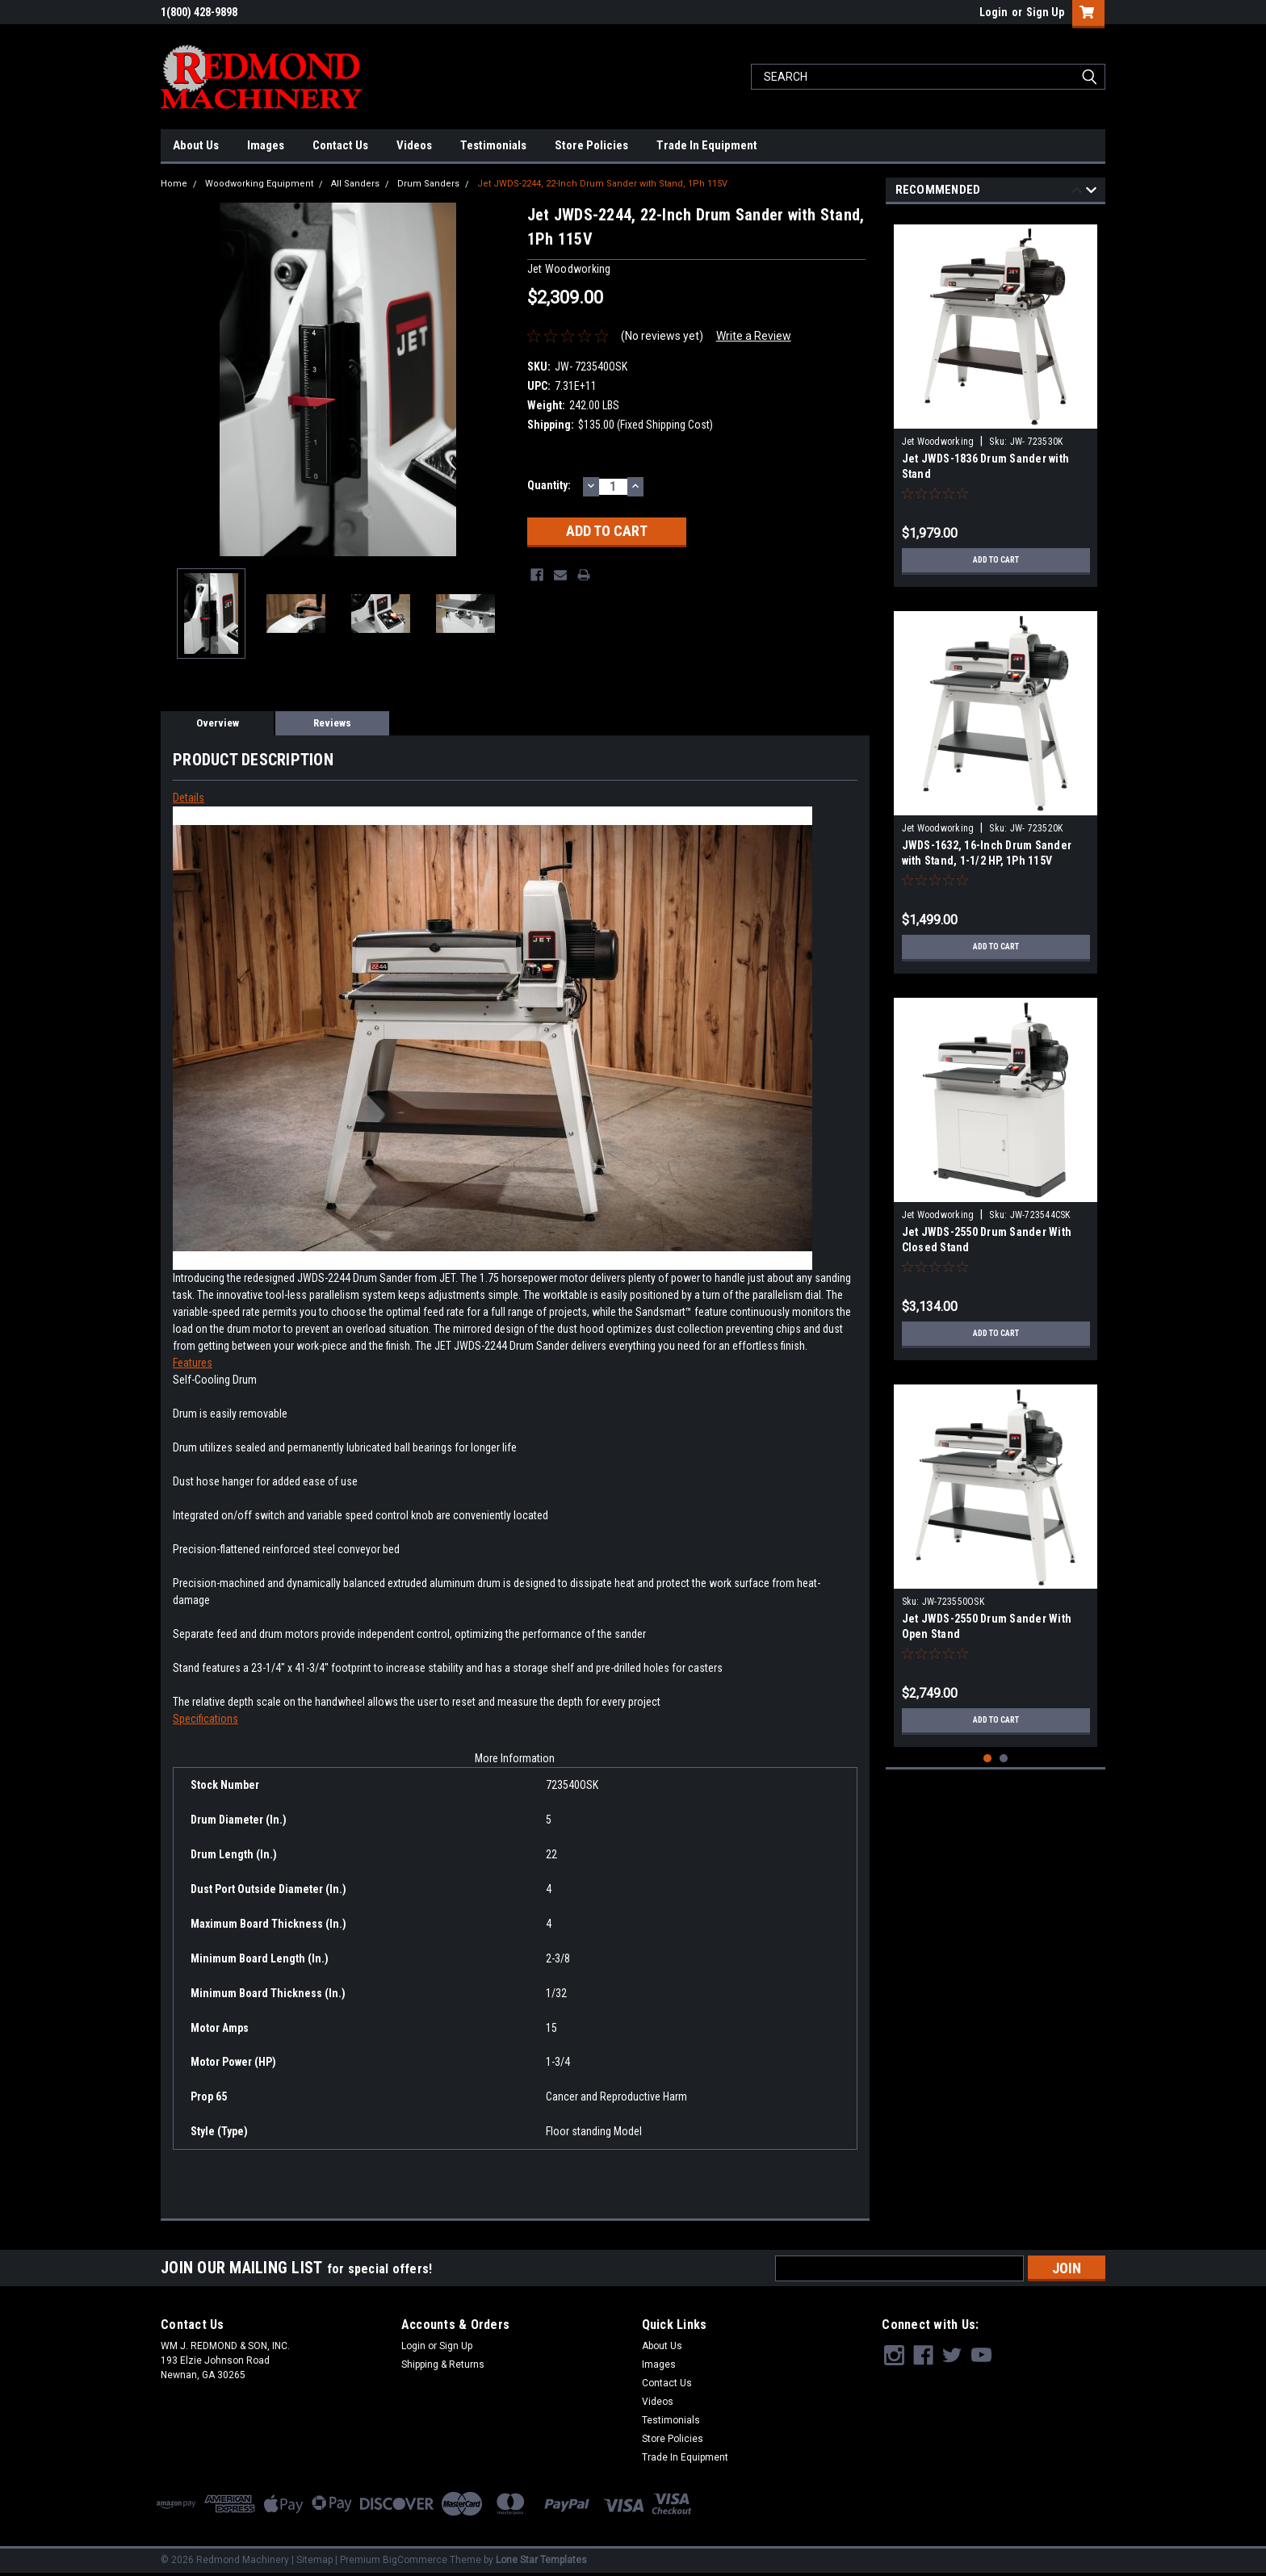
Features (192, 1362)
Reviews (332, 723)
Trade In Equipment (706, 145)
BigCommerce (415, 2560)
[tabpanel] (996, 399)
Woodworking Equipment (259, 183)
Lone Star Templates (541, 2560)
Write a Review (753, 335)
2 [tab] (1004, 1758)
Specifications (205, 1718)
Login (993, 12)
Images (265, 145)
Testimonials (493, 145)
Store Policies (591, 145)
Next (1091, 192)
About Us (196, 145)
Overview (217, 723)
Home (174, 183)
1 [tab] (987, 1758)
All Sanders (355, 183)
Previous (1077, 192)
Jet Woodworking (938, 441)
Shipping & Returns (442, 2364)
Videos (414, 145)
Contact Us (340, 145)
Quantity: (549, 485)
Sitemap (314, 2560)
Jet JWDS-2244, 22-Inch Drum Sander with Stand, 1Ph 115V (602, 183)
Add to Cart (996, 560)
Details (188, 797)
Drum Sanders (428, 183)
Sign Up (1045, 12)
